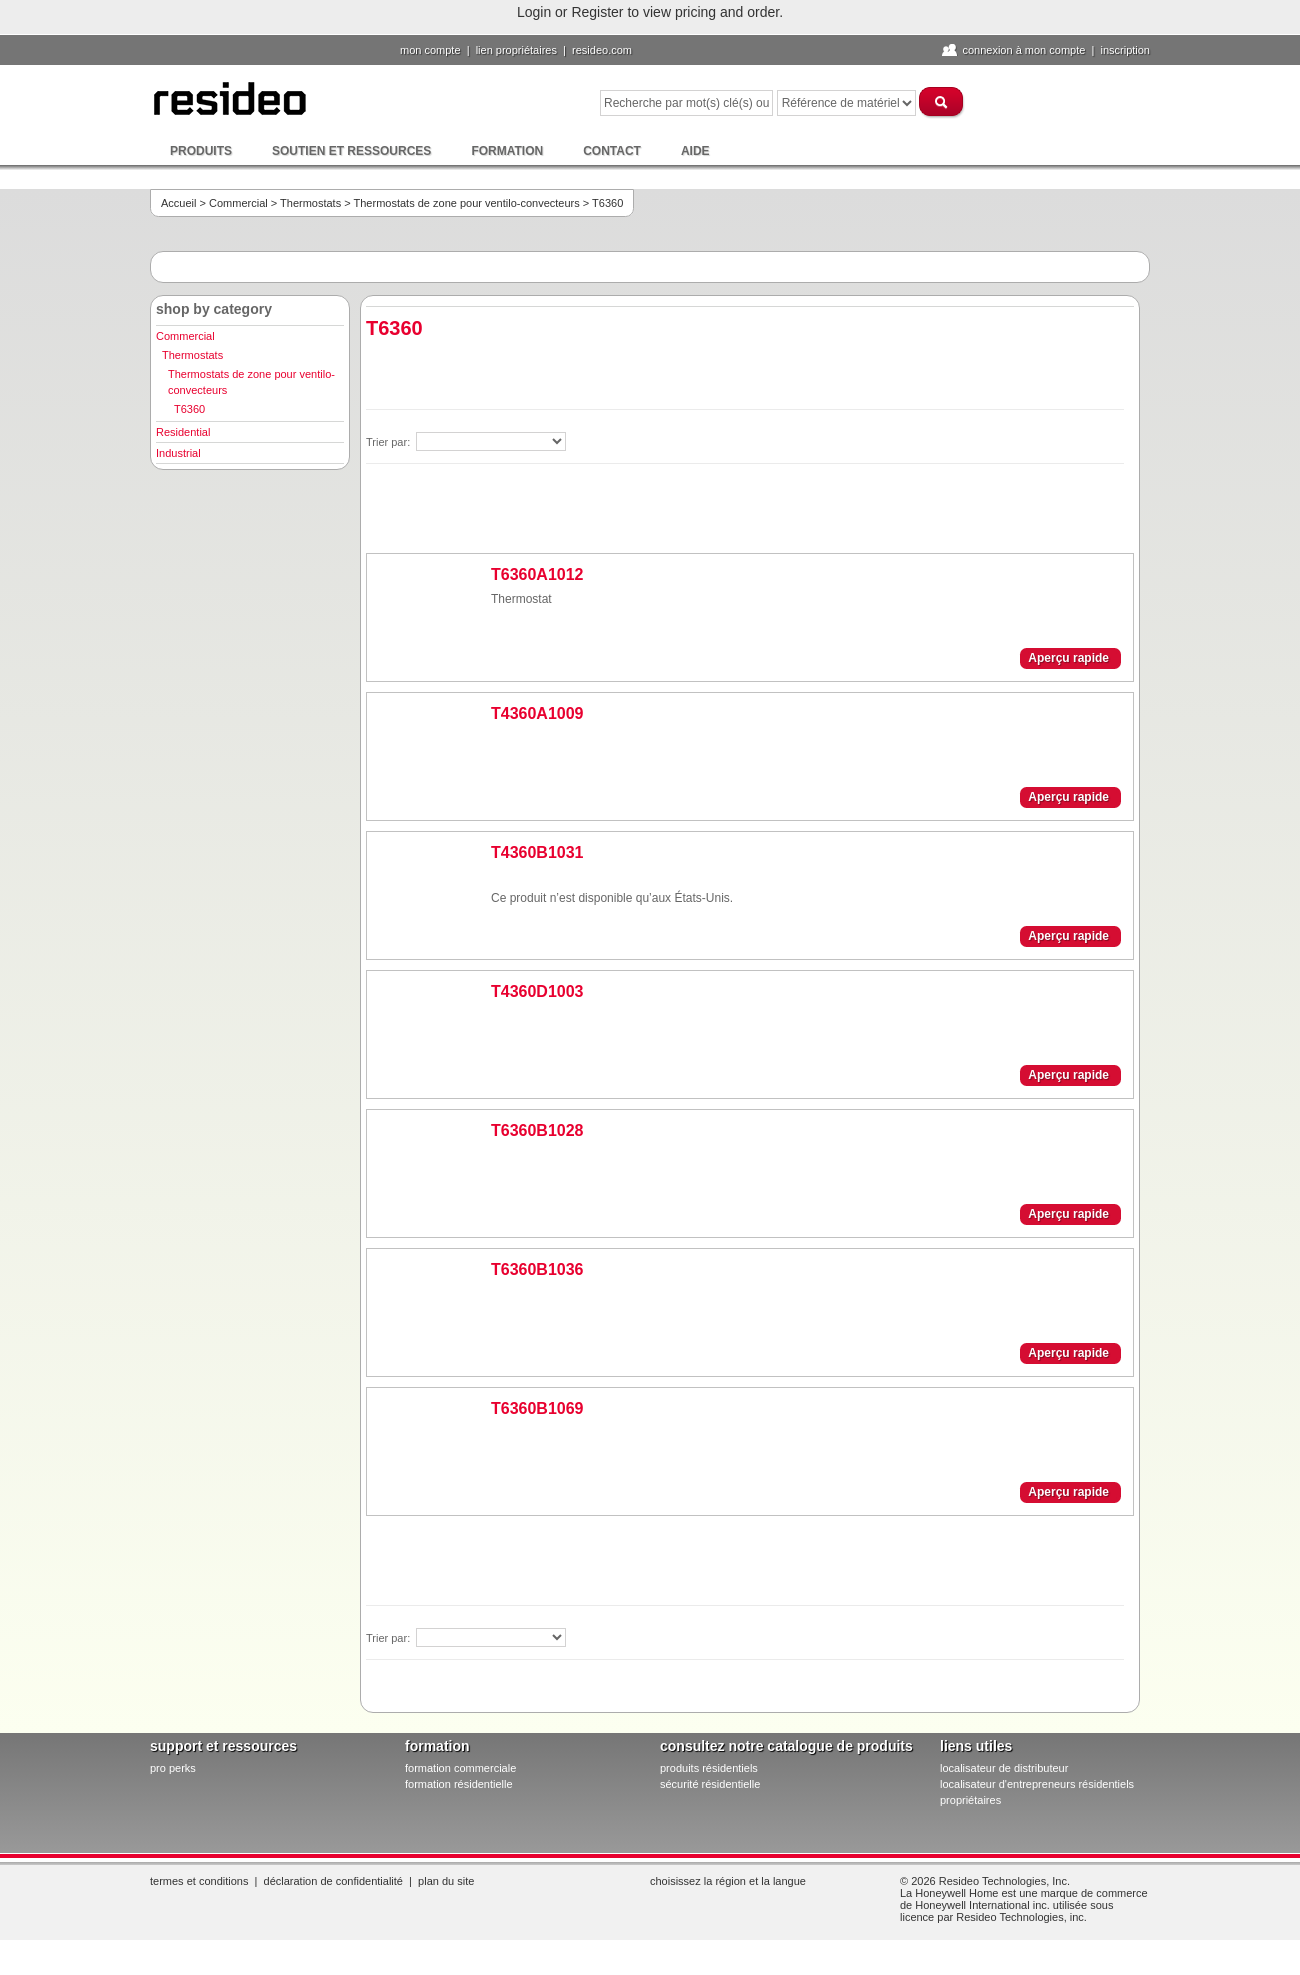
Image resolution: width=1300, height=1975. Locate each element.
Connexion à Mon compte (1023, 50)
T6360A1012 (537, 574)
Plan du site (446, 1881)
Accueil (178, 203)
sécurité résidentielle (710, 1784)
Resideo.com (602, 50)
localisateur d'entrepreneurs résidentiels (1037, 1784)
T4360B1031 (537, 852)
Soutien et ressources (351, 151)
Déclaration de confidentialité (333, 1881)
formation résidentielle (459, 1784)
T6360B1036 (537, 1269)
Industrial (178, 453)
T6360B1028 (537, 1130)
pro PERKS (173, 1768)
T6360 (189, 409)
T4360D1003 (537, 991)
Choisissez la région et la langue (728, 1881)
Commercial (238, 203)
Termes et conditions (199, 1881)
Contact (612, 151)
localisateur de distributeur (1004, 1768)
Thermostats (310, 203)
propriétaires (970, 1800)
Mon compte (430, 50)
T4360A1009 (537, 713)
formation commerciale (460, 1768)
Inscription (1125, 50)
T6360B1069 (537, 1408)
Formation (507, 151)
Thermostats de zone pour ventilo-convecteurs (467, 203)
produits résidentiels (709, 1768)
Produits (201, 151)
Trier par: (389, 442)
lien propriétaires (516, 50)
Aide (695, 151)
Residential (183, 432)
